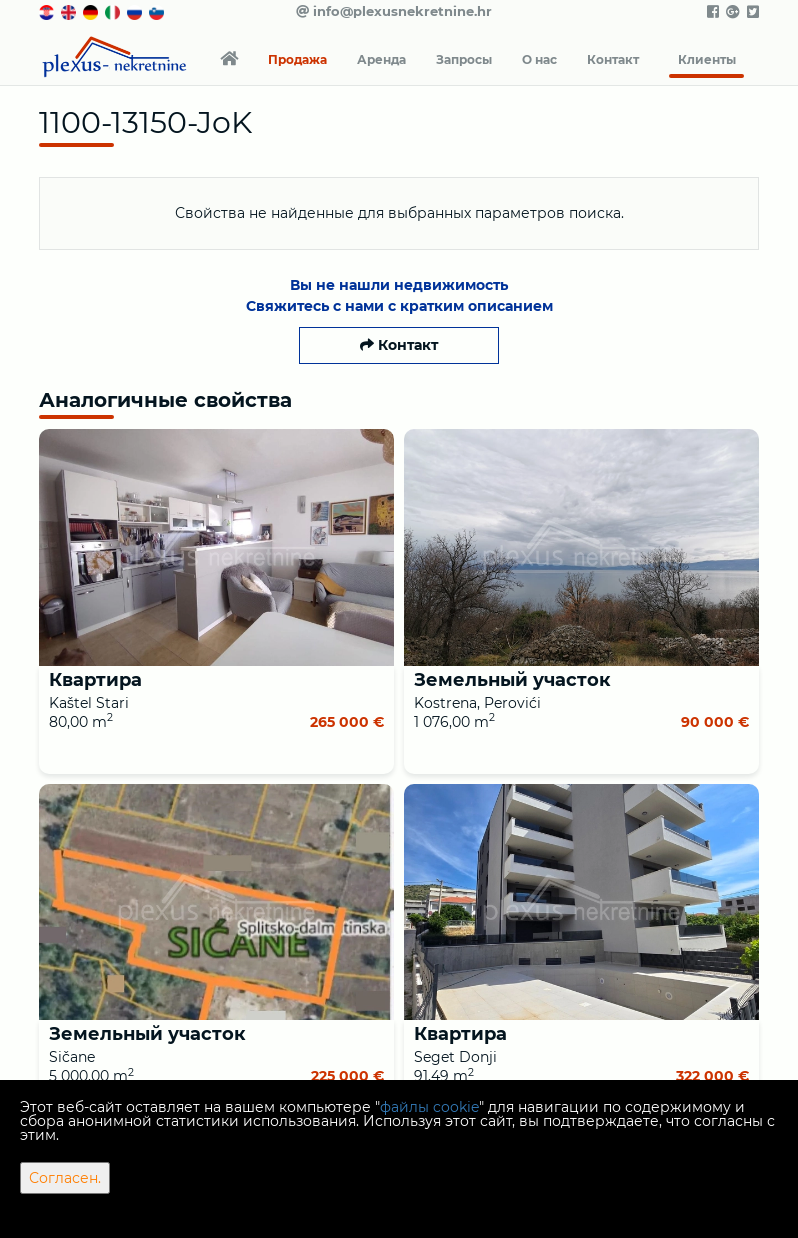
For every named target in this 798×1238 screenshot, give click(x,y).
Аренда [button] (381, 59)
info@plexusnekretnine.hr (394, 11)
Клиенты (707, 59)
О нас (539, 59)
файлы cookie (429, 1107)
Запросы (464, 59)
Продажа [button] (297, 59)
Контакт (613, 59)
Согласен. (65, 1178)
